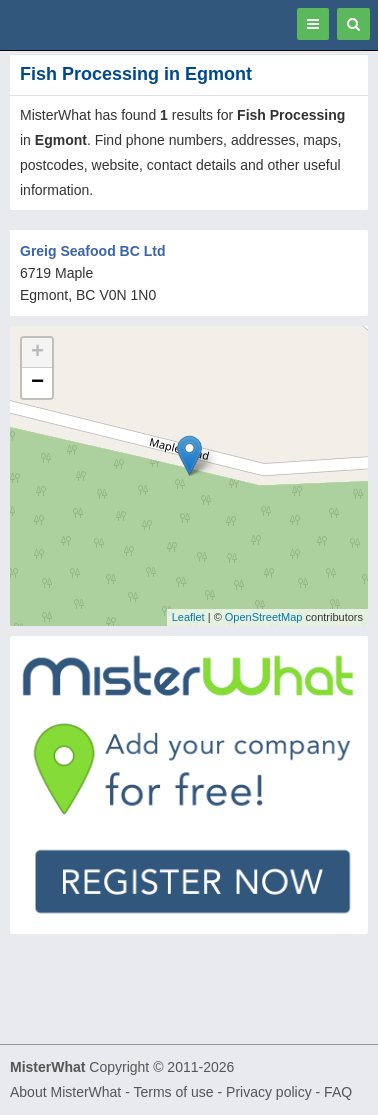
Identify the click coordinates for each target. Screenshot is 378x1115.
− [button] (37, 383)
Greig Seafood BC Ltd (92, 251)
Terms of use (173, 1092)
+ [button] (37, 353)
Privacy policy (269, 1092)
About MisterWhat (65, 1092)
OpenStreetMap (264, 617)
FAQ (338, 1092)
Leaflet (188, 617)
